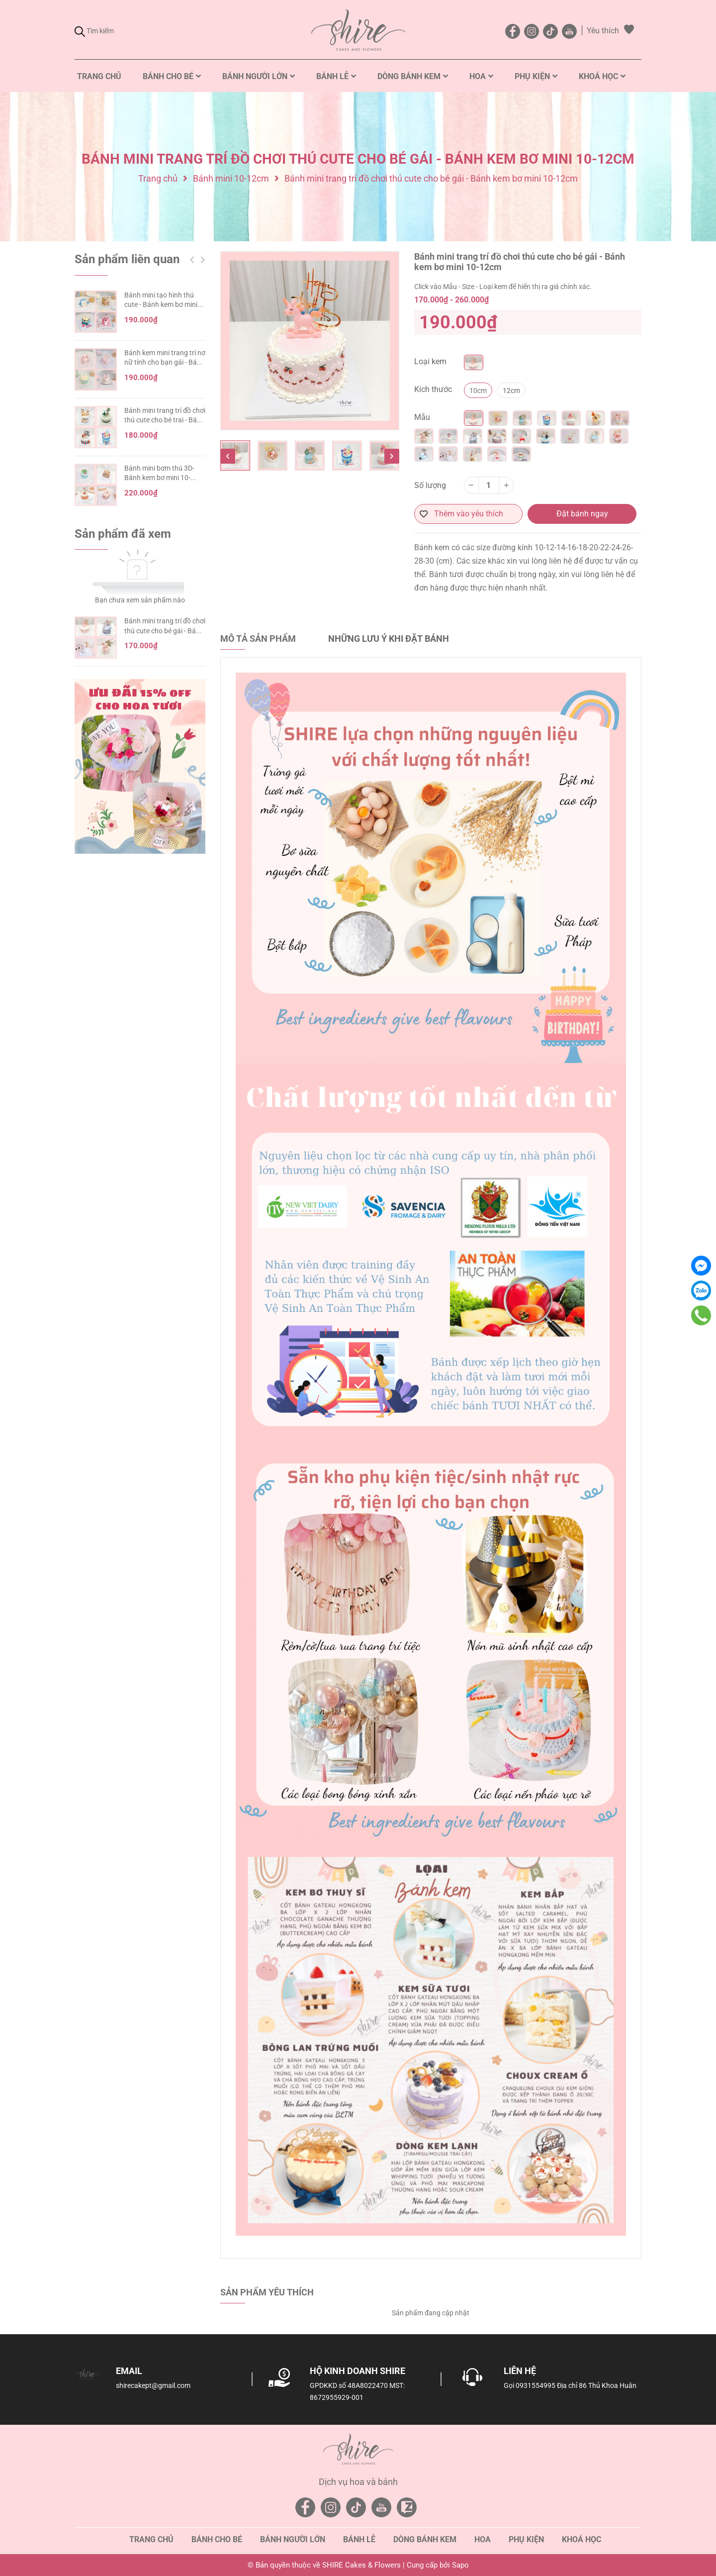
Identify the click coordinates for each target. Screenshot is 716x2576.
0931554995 (535, 2385)
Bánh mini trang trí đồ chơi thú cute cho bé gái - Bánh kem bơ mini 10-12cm (164, 630)
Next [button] (391, 456)
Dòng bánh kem (424, 2539)
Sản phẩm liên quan (127, 259)
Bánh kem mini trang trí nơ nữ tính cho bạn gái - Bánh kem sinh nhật (164, 362)
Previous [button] (227, 456)
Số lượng (430, 485)
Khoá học (581, 2539)
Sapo (460, 2565)
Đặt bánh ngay (582, 513)
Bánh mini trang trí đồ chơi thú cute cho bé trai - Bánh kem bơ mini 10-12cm (164, 420)
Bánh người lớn (292, 2539)
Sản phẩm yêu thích (267, 2292)
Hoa (482, 2539)
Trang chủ (151, 2539)
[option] (309, 340)
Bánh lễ (359, 2539)
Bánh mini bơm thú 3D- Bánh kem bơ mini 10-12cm (159, 478)
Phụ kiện (526, 2539)
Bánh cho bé (216, 2539)
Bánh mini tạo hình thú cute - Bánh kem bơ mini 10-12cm (160, 304)
